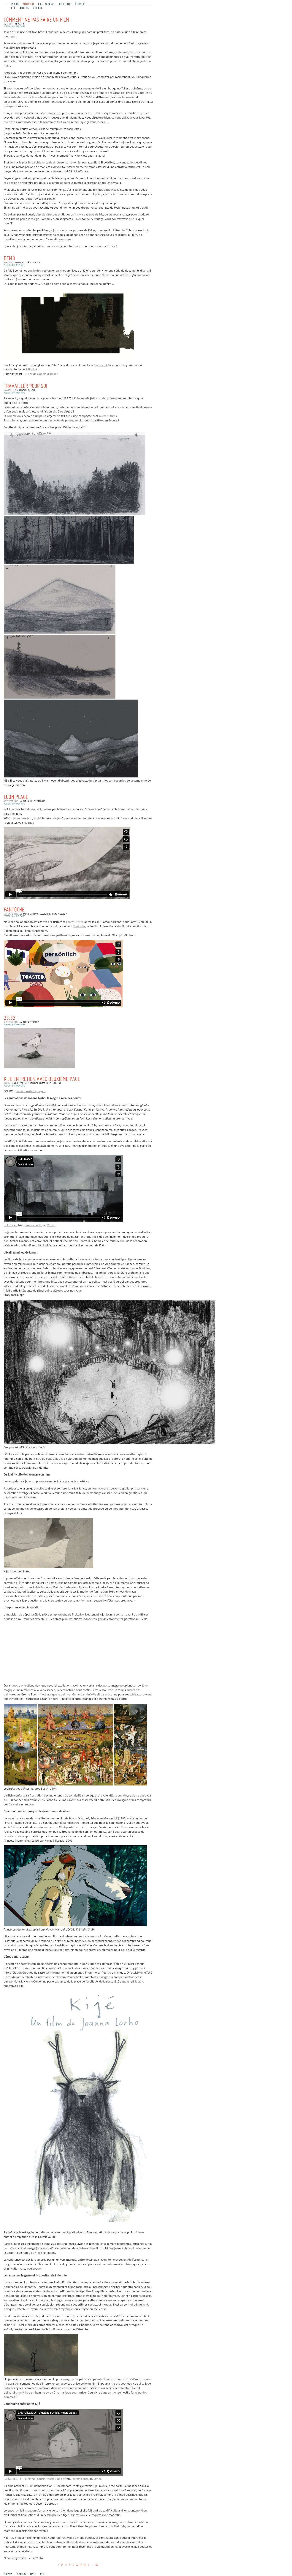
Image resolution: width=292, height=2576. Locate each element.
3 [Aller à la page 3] (65, 2565)
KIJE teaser (11, 1225)
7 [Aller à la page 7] (81, 2565)
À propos (79, 4)
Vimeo (51, 1225)
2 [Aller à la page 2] (62, 2565)
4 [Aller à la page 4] (69, 2565)
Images (14, 4)
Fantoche (14, 910)
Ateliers (24, 8)
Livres (42, 1083)
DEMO (9, 259)
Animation (28, 4)
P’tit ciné (31, 369)
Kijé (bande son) (33, 263)
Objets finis (64, 4)
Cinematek (101, 365)
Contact (8, 2574)
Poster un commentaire (14, 27)
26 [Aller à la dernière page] (96, 2565)
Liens (33, 2574)
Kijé (13, 8)
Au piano (34, 914)
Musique (49, 4)
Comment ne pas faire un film (36, 20)
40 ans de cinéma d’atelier (41, 374)
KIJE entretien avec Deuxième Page (42, 1079)
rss (42, 2574)
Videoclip (38, 8)
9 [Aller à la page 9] (88, 2565)
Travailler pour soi (25, 386)
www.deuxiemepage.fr (31, 1091)
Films (32, 801)
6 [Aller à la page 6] (77, 2565)
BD (39, 4)
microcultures (108, 416)
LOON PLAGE (16, 797)
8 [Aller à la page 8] (85, 2565)
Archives (34, 1083)
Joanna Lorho (33, 1225)
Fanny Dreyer (74, 922)
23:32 (9, 1018)
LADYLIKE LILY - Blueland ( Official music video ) (34, 2479)
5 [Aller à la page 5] (73, 2565)
